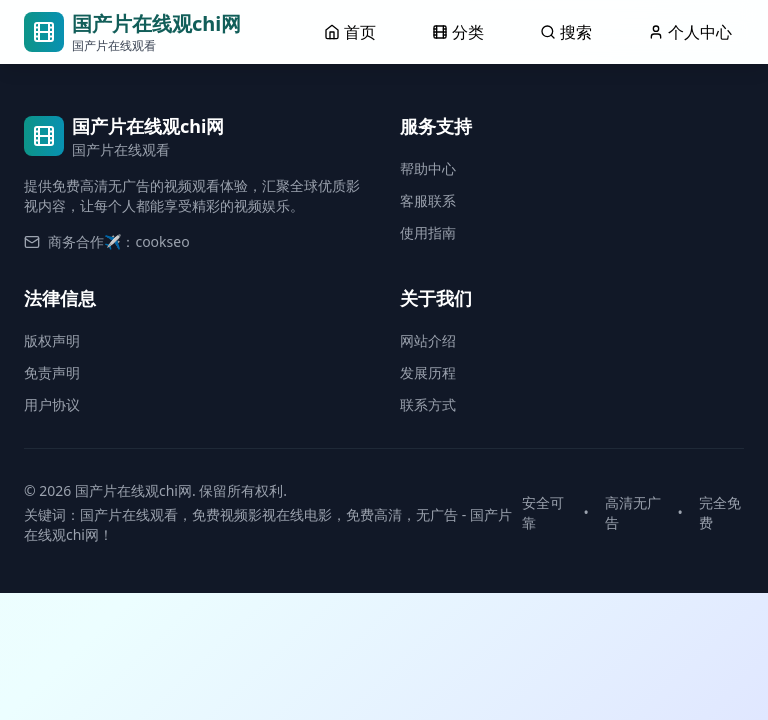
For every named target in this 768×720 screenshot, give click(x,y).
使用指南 (428, 232)
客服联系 (428, 200)
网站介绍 (428, 340)
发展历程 (428, 372)
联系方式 (428, 404)
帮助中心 (428, 168)
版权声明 (52, 340)
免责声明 (52, 372)
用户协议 (52, 404)
